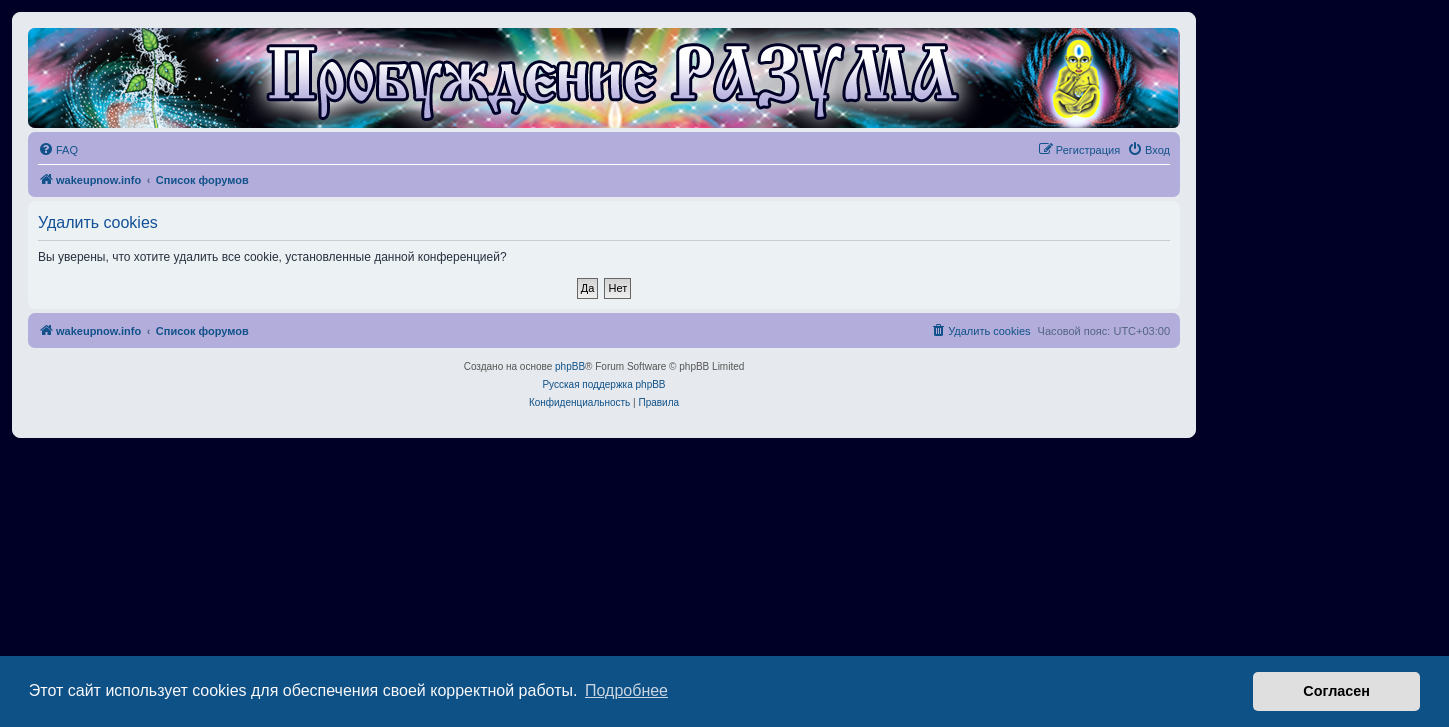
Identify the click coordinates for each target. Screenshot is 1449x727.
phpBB (570, 366)
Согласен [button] (1336, 691)
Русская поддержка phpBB (603, 384)
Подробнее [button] (626, 690)
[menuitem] (58, 150)
